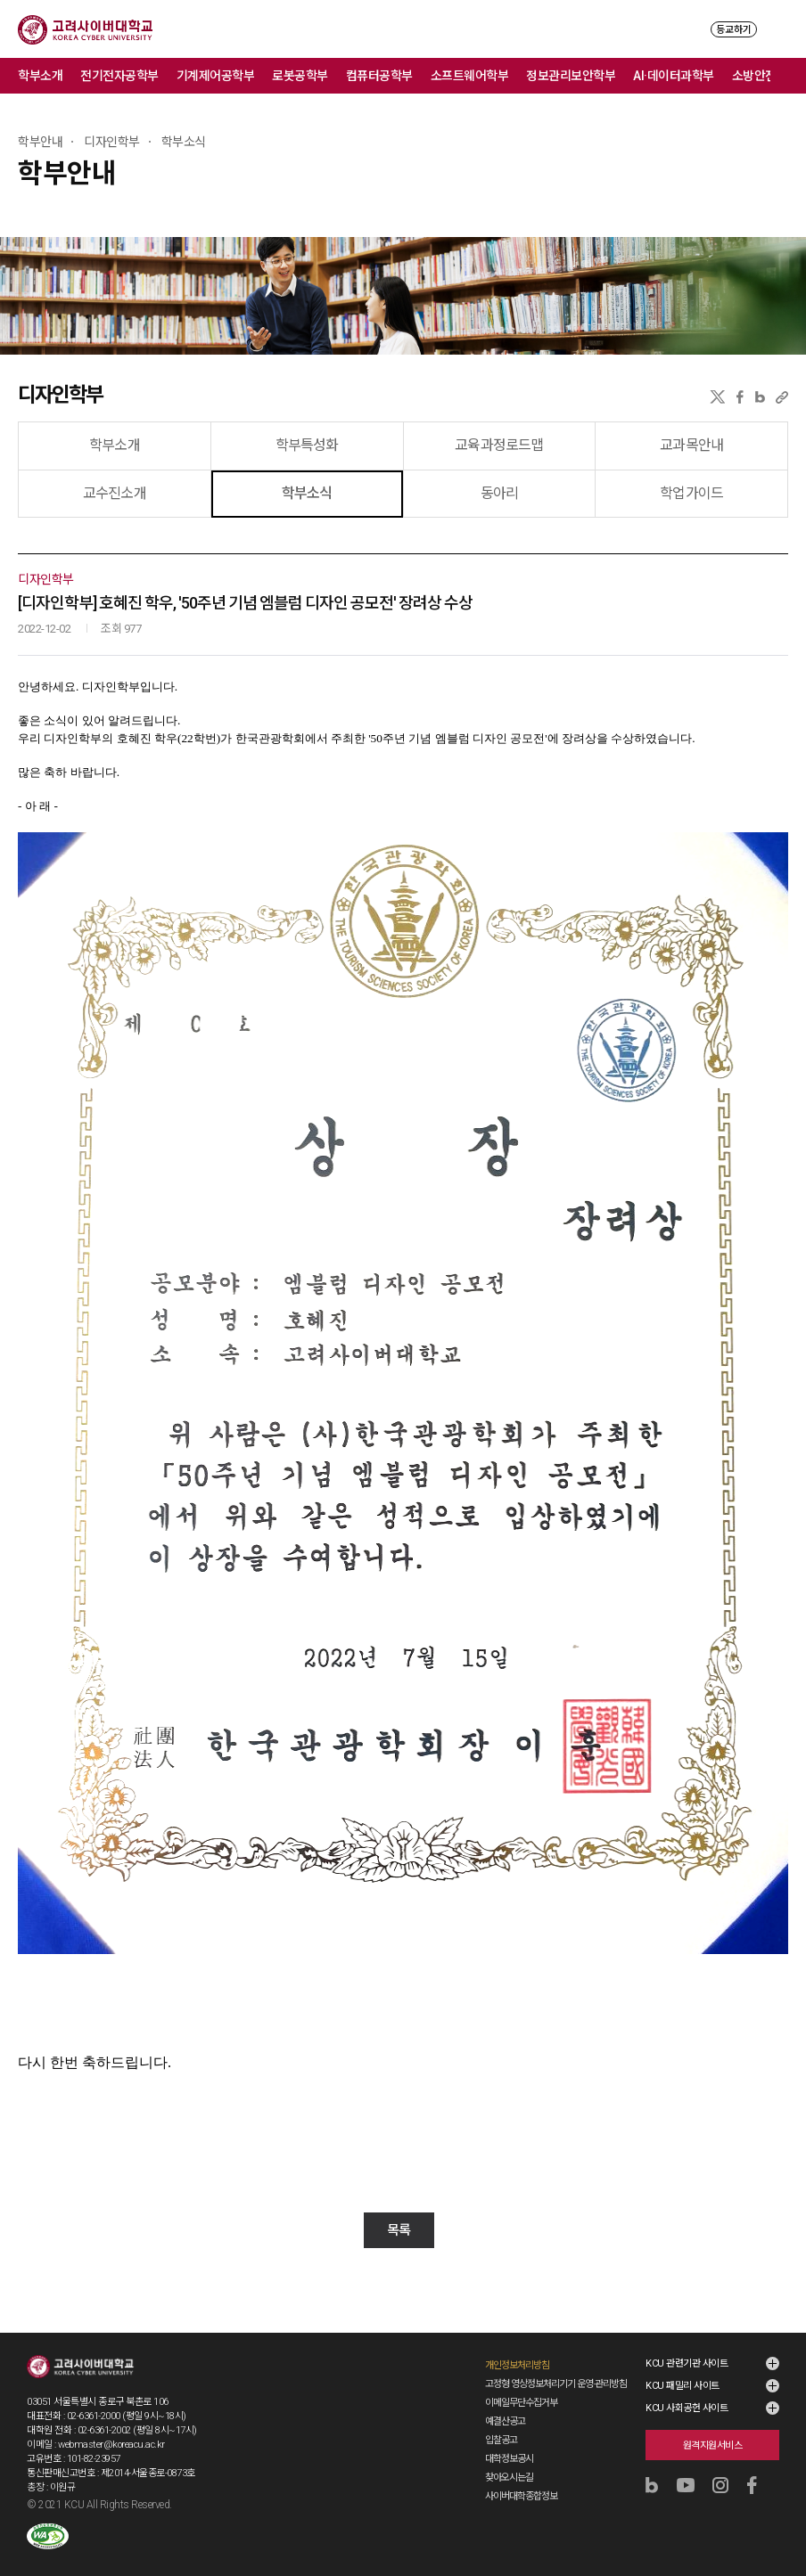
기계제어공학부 (216, 76)
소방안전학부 (765, 76)
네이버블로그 (760, 397)
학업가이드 (691, 493)
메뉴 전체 (788, 76)
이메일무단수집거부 (521, 2402)
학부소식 (307, 493)
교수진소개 (114, 493)
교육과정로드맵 (499, 445)
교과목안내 (691, 445)
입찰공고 (501, 2440)
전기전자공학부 (119, 76)
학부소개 (40, 76)
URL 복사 (782, 397)
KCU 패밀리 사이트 (683, 2386)
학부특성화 (307, 445)
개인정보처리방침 (517, 2365)
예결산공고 (505, 2421)
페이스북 (740, 397)
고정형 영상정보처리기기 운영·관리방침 (556, 2384)
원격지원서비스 (713, 2445)
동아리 (500, 493)
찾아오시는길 (509, 2477)
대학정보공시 (509, 2459)
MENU (779, 28)
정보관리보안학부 (570, 76)
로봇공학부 (300, 76)
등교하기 (734, 30)
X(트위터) (717, 397)
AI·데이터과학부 (673, 76)
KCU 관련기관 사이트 (687, 2363)
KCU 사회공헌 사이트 (687, 2408)
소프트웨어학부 (470, 76)
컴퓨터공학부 (379, 76)
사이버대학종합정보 (521, 2496)
